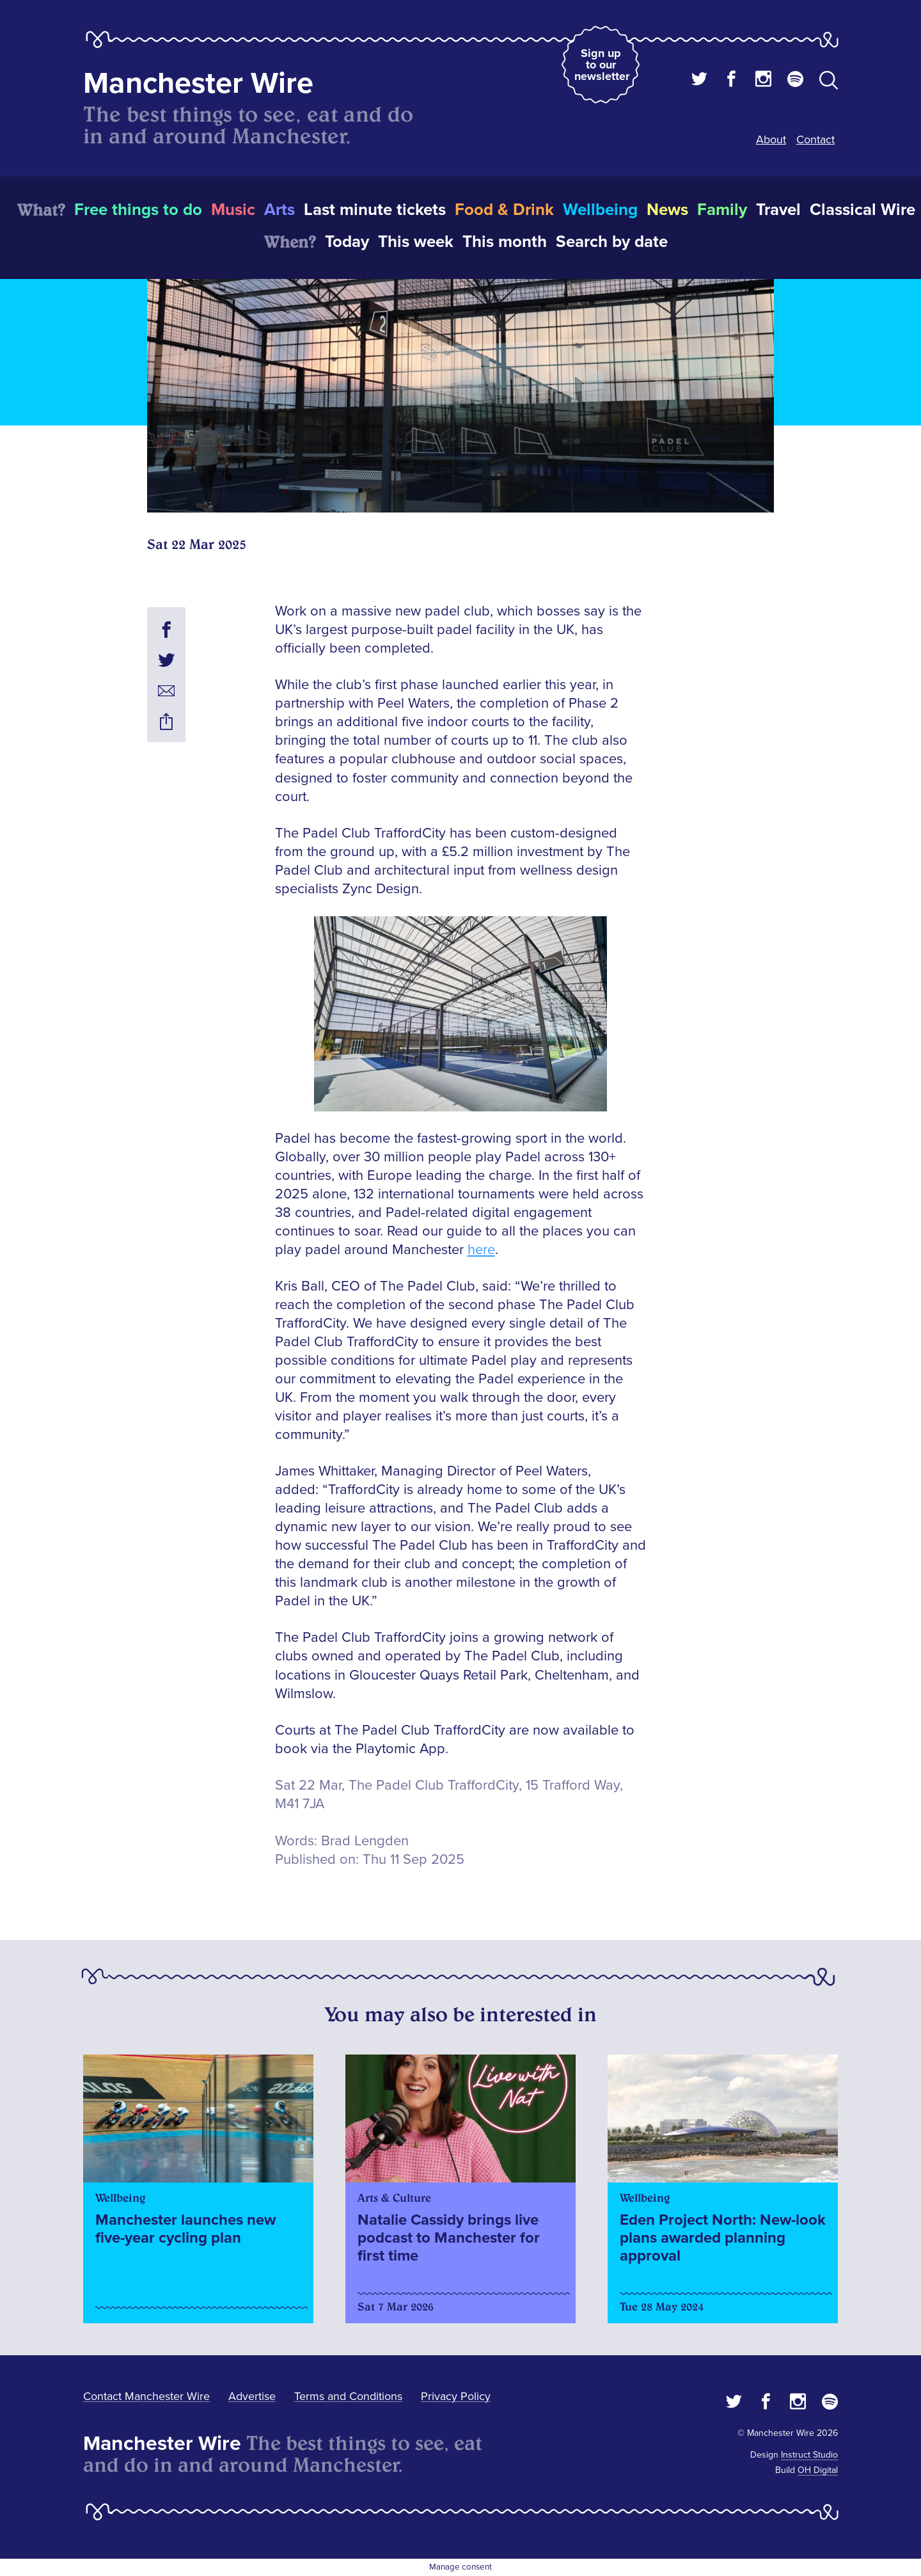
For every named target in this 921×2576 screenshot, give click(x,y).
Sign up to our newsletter (601, 64)
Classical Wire (862, 210)
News (667, 210)
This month (504, 242)
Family (722, 210)
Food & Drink (504, 210)
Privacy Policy (456, 2396)
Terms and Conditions (348, 2396)
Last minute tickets (375, 210)
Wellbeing (600, 210)
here (481, 1250)
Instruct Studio (809, 2454)
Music (233, 210)
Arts (279, 210)
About (771, 139)
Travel (778, 210)
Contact (815, 139)
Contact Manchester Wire (146, 2396)
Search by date (612, 242)
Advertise (252, 2396)
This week (415, 242)
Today (347, 242)
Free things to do (138, 210)
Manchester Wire (198, 83)
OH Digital (818, 2470)
